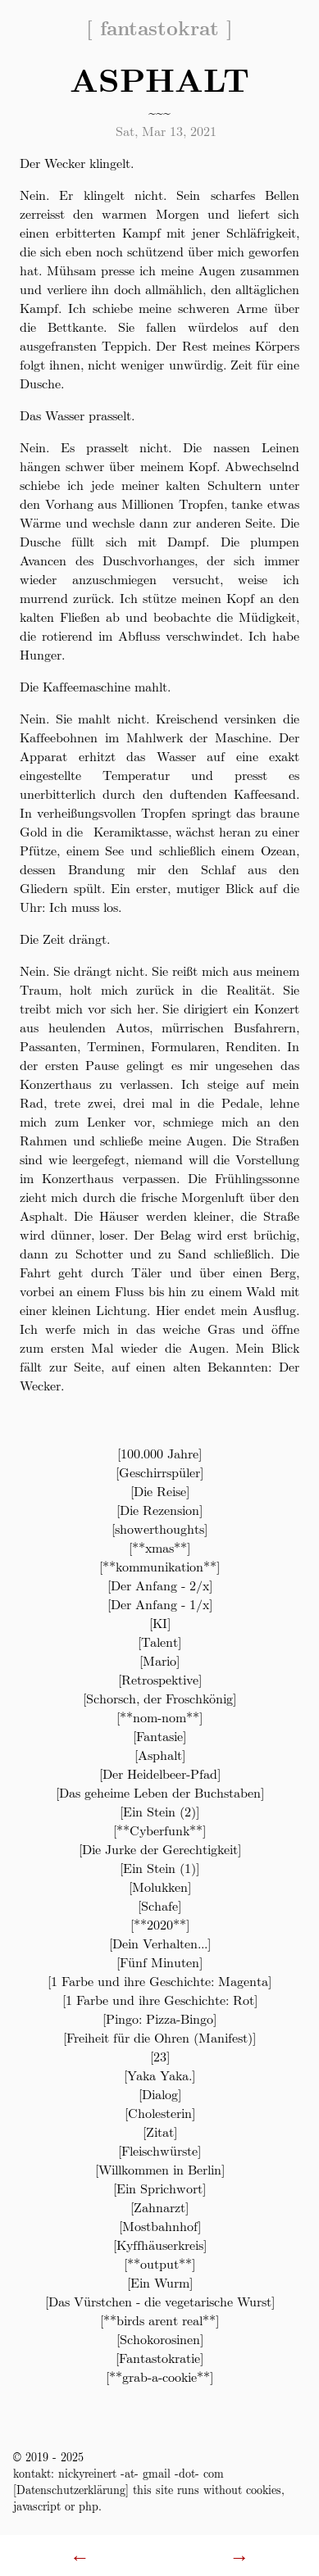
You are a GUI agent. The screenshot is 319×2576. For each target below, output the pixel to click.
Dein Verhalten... (159, 1943)
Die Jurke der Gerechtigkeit (160, 1848)
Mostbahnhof (160, 2225)
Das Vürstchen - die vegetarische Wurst (159, 2301)
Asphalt (160, 1754)
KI (160, 1622)
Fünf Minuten (159, 1961)
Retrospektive (159, 1679)
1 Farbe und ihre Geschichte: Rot (160, 1999)
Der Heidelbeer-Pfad (160, 1773)
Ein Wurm (159, 2282)
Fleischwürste (159, 2150)
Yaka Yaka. (159, 2075)
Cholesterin (160, 2112)
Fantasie (159, 1735)
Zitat (160, 2131)
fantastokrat (159, 27)
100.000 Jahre (159, 1453)
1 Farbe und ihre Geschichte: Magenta (159, 1980)
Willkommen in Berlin (159, 2169)
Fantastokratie (159, 2357)
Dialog (160, 2093)
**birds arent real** (159, 2320)
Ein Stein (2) (159, 1811)
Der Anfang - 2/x (160, 1585)
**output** (159, 2263)
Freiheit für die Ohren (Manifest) (159, 2037)
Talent (159, 1641)
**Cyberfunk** (159, 1830)
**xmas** (159, 1547)
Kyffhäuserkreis (159, 2244)
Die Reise (160, 1490)
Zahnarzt (159, 2206)
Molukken (160, 1886)
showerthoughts (159, 1528)
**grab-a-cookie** (159, 2376)
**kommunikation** (159, 1566)
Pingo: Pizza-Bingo (159, 2018)
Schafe (159, 1905)
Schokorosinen (160, 2338)
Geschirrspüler (159, 1472)
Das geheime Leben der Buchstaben (160, 1792)
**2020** (160, 1924)
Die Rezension (159, 1509)
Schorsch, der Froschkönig (159, 1698)
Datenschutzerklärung (70, 2489)
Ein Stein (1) (159, 1867)
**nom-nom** (159, 1717)
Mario (159, 1660)
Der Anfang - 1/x (160, 1603)
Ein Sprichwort (159, 2188)
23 (159, 2056)
